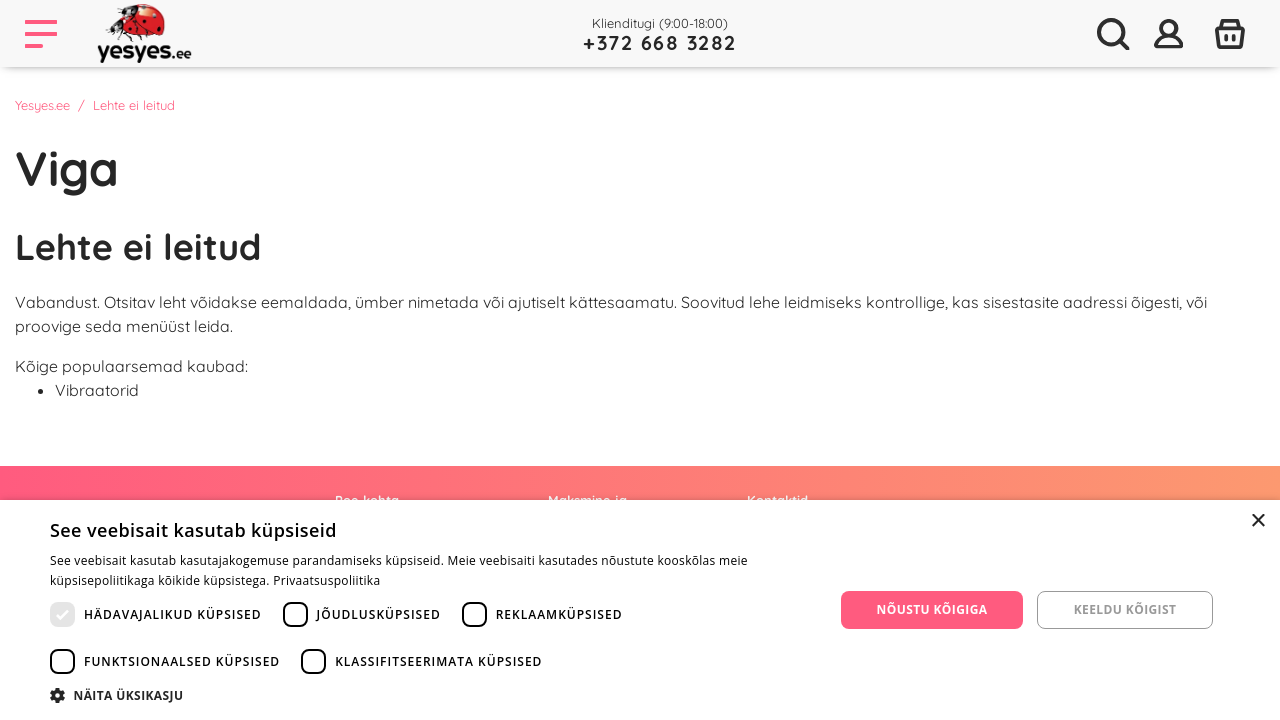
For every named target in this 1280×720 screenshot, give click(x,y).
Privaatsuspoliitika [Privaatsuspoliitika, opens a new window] (326, 580)
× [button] (1257, 521)
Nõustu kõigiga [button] (932, 609)
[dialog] (640, 610)
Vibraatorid (97, 390)
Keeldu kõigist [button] (1125, 609)
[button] (430, 695)
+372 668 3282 (660, 42)
